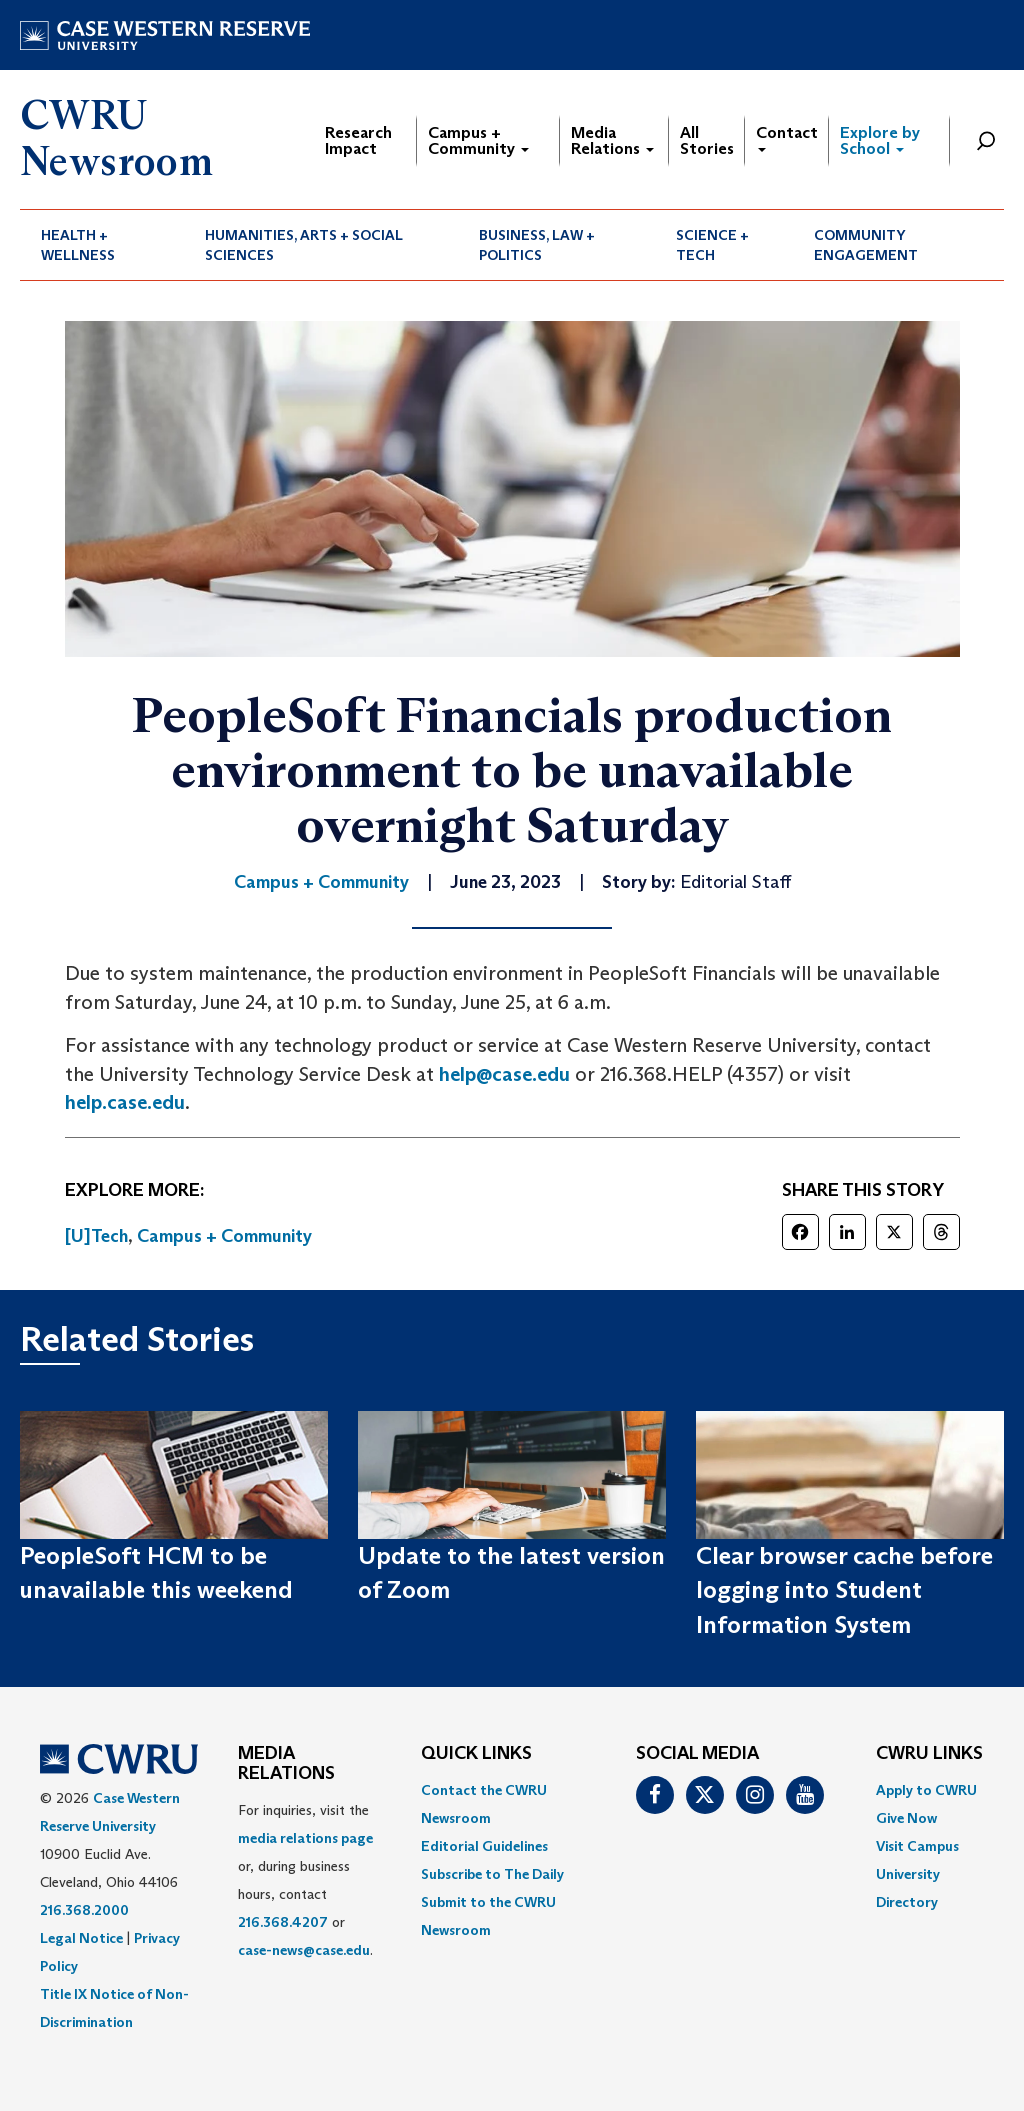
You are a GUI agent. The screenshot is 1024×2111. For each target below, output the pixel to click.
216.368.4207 (283, 1922)
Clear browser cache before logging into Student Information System (844, 1590)
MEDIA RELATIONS (286, 1764)
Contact (787, 137)
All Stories (707, 140)
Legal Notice (81, 1938)
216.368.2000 (84, 1910)
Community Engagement (866, 245)
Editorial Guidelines (484, 1846)
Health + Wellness (78, 245)
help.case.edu (125, 1102)
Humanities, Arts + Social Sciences (304, 245)
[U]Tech (96, 1236)
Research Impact (358, 140)
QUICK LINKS (476, 1754)
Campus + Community (478, 140)
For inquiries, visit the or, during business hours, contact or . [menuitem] (305, 1880)
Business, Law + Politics (537, 245)
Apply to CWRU (926, 1790)
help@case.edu (504, 1074)
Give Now (906, 1818)
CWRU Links (929, 1754)
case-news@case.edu (304, 1950)
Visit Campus (917, 1846)
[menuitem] (102, 245)
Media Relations (612, 140)
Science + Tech (712, 245)
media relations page (305, 1838)
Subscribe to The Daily (492, 1874)
